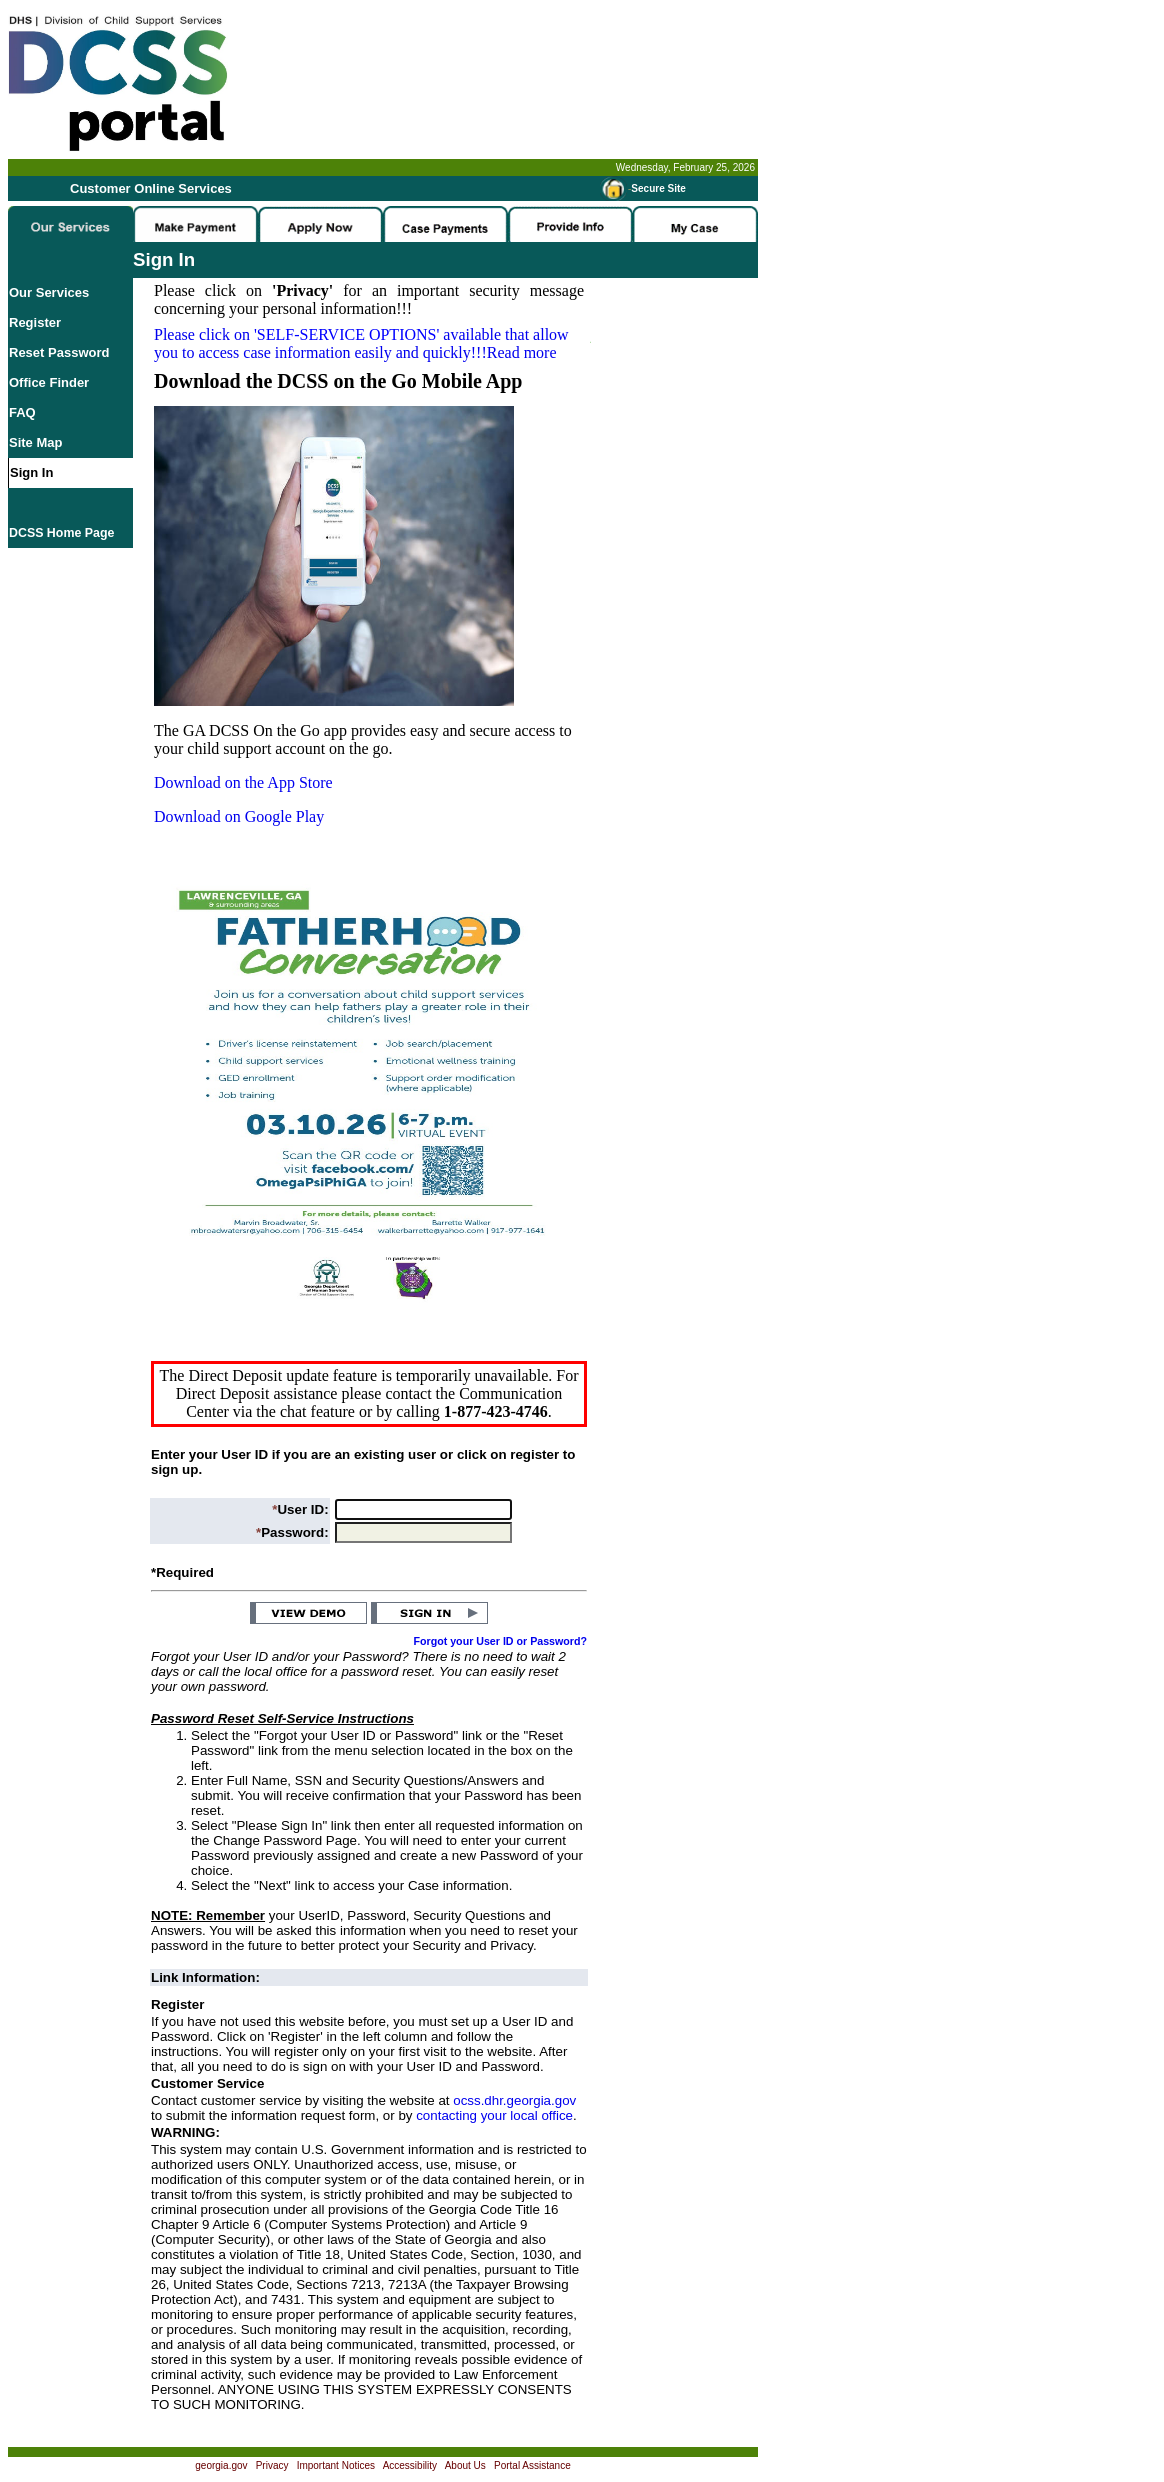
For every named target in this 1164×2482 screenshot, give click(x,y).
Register (35, 322)
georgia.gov (221, 2465)
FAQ (22, 412)
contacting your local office (494, 2115)
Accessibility (410, 2465)
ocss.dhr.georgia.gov (514, 2100)
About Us (465, 2465)
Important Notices (336, 2465)
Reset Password (59, 352)
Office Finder (49, 382)
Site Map (35, 442)
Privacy (272, 2465)
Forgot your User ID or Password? (501, 1641)
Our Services (49, 292)
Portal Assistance (532, 2465)
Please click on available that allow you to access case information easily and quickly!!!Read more (361, 343)
